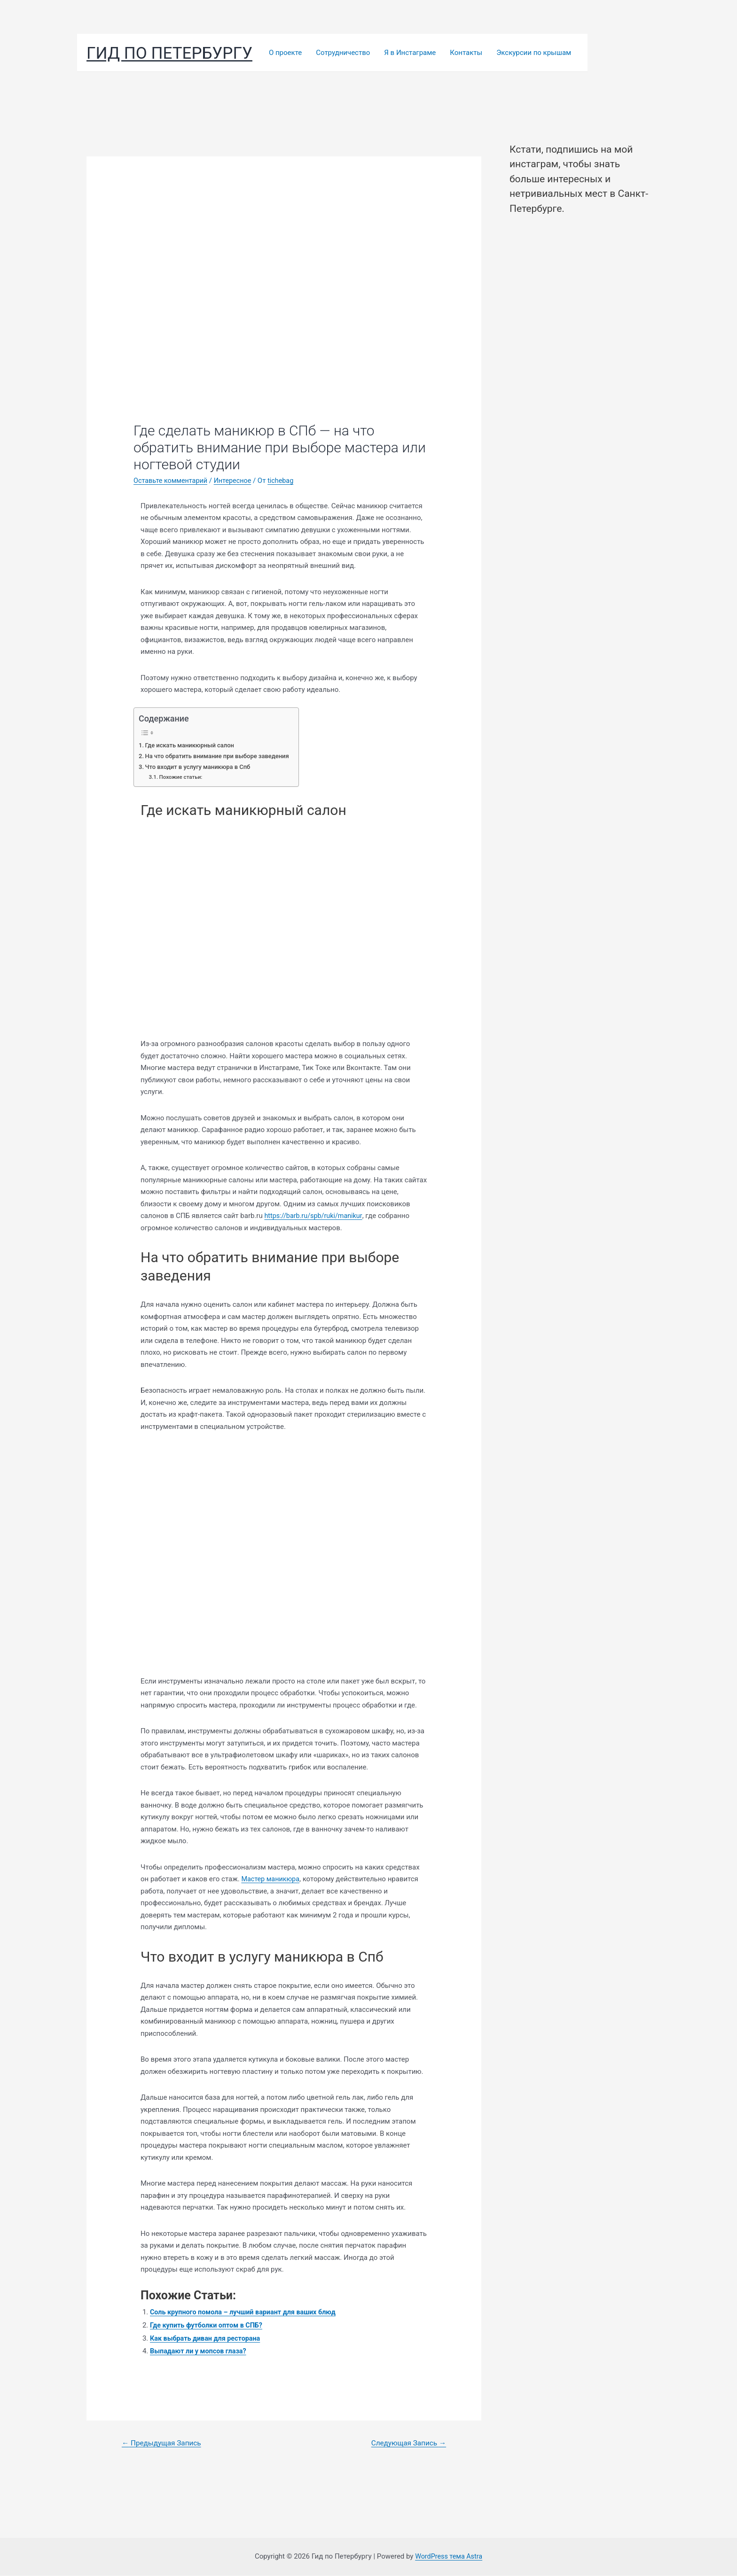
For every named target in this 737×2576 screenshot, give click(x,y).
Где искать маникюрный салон (191, 745)
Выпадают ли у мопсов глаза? (200, 2351)
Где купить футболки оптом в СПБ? (208, 2325)
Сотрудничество (343, 52)
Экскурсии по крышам (533, 52)
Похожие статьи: (181, 777)
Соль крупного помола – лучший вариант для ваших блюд (247, 2312)
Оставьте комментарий (172, 480)
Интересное (236, 480)
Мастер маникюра (271, 1879)
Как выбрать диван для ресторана (207, 2338)
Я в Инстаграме (410, 52)
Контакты (466, 52)
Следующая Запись (406, 2443)
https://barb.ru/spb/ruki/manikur (315, 1215)
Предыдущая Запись (163, 2443)
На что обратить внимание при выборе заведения (220, 756)
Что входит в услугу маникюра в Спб (200, 766)
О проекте (285, 52)
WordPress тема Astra (449, 2557)
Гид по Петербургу (169, 53)
